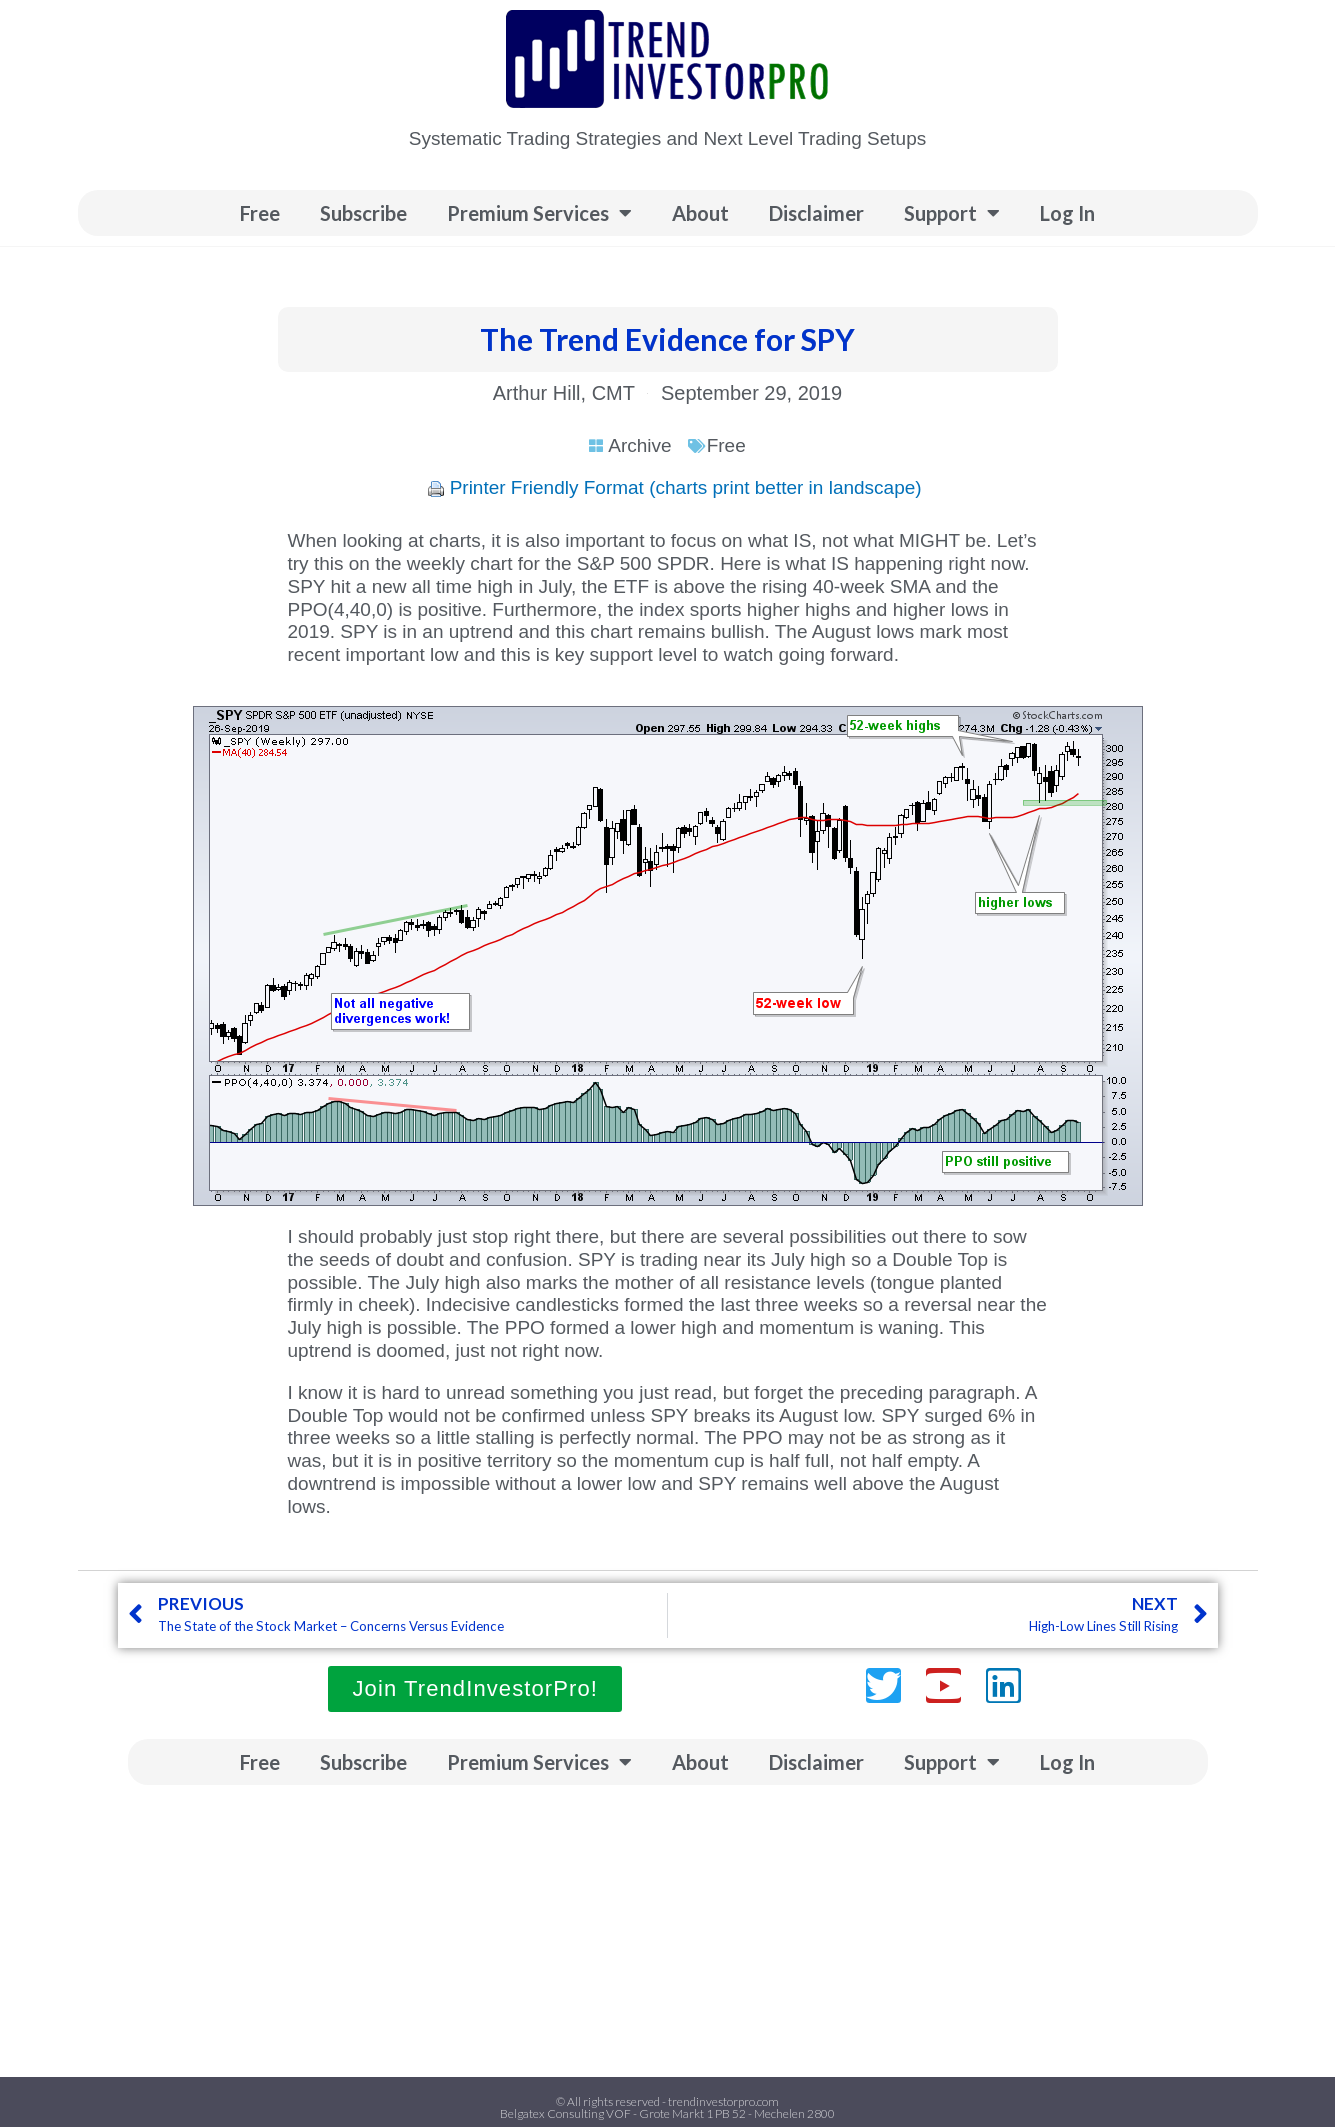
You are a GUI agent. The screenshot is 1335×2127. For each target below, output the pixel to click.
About (700, 213)
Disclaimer (816, 213)
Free (260, 213)
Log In (1067, 213)
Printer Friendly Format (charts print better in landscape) (686, 487)
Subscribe (363, 213)
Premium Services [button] (539, 213)
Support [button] (952, 213)
